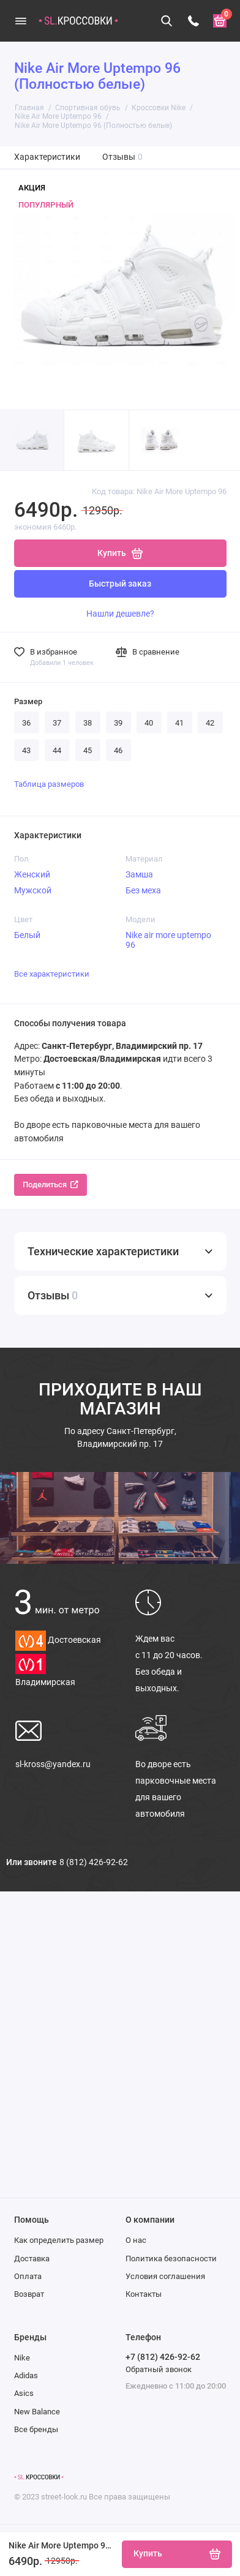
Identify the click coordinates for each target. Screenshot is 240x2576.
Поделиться (50, 1184)
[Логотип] (39, 2477)
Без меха (143, 890)
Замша (139, 874)
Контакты (144, 2294)
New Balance (37, 2411)
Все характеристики (51, 973)
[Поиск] (167, 21)
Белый (27, 935)
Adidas (26, 2375)
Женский (32, 874)
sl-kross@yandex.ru (53, 1764)
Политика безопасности (171, 2258)
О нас (136, 2240)
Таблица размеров (49, 784)
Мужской (32, 890)
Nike (22, 2357)
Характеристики (47, 157)
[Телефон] (193, 21)
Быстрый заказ (120, 584)
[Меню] (21, 21)
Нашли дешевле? (120, 613)
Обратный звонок (159, 2369)
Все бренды (36, 2429)
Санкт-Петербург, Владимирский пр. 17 (120, 1437)
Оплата (28, 2276)
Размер (28, 701)
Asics (24, 2393)
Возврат (29, 2294)
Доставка (32, 2258)
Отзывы (122, 157)
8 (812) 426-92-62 (93, 1862)
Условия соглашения (165, 2276)
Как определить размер (58, 2240)
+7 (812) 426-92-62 (163, 2357)
